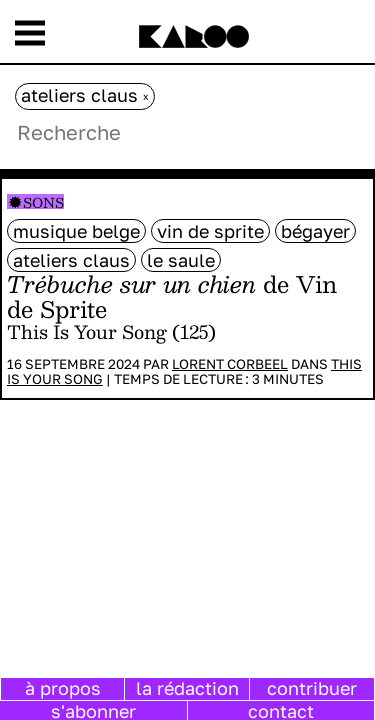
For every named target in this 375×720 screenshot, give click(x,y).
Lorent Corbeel (230, 364)
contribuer (312, 688)
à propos (63, 688)
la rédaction (187, 688)
